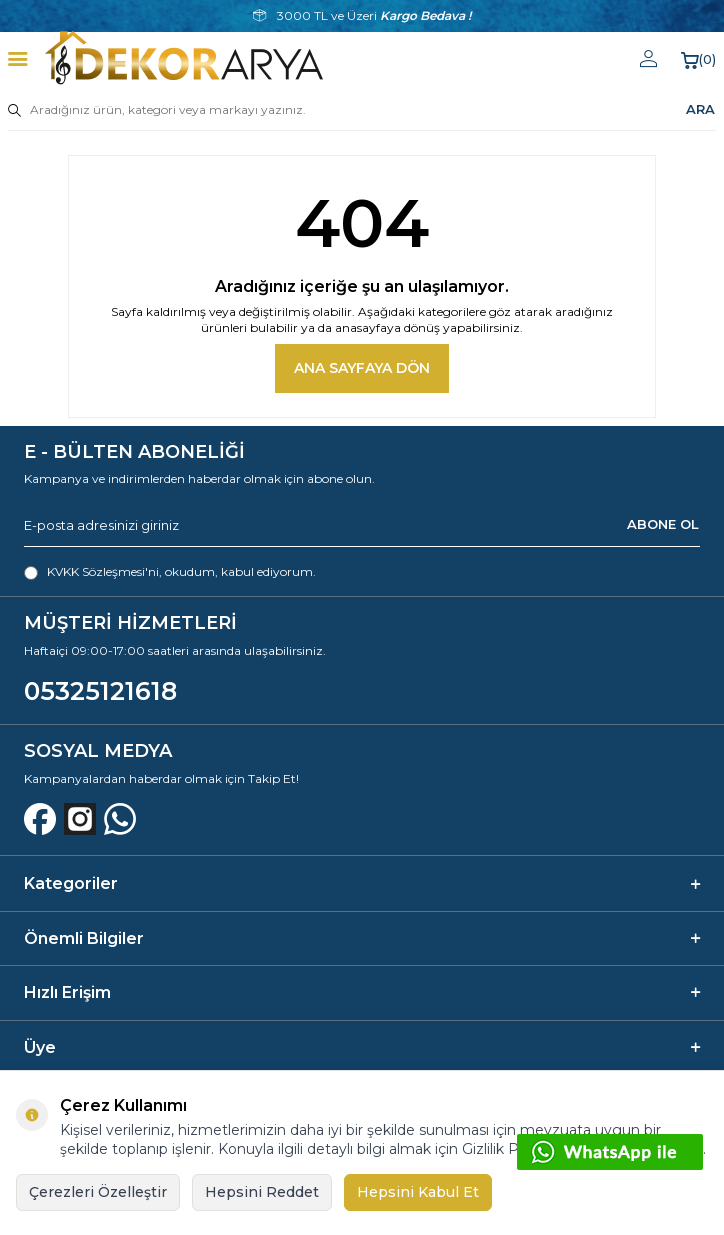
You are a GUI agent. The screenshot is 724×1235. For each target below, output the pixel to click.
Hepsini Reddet (262, 1192)
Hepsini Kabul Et (418, 1192)
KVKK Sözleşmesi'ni (103, 571)
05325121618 (100, 691)
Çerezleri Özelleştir (98, 1192)
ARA (700, 109)
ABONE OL (663, 524)
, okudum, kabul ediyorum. (170, 572)
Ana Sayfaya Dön (362, 368)
